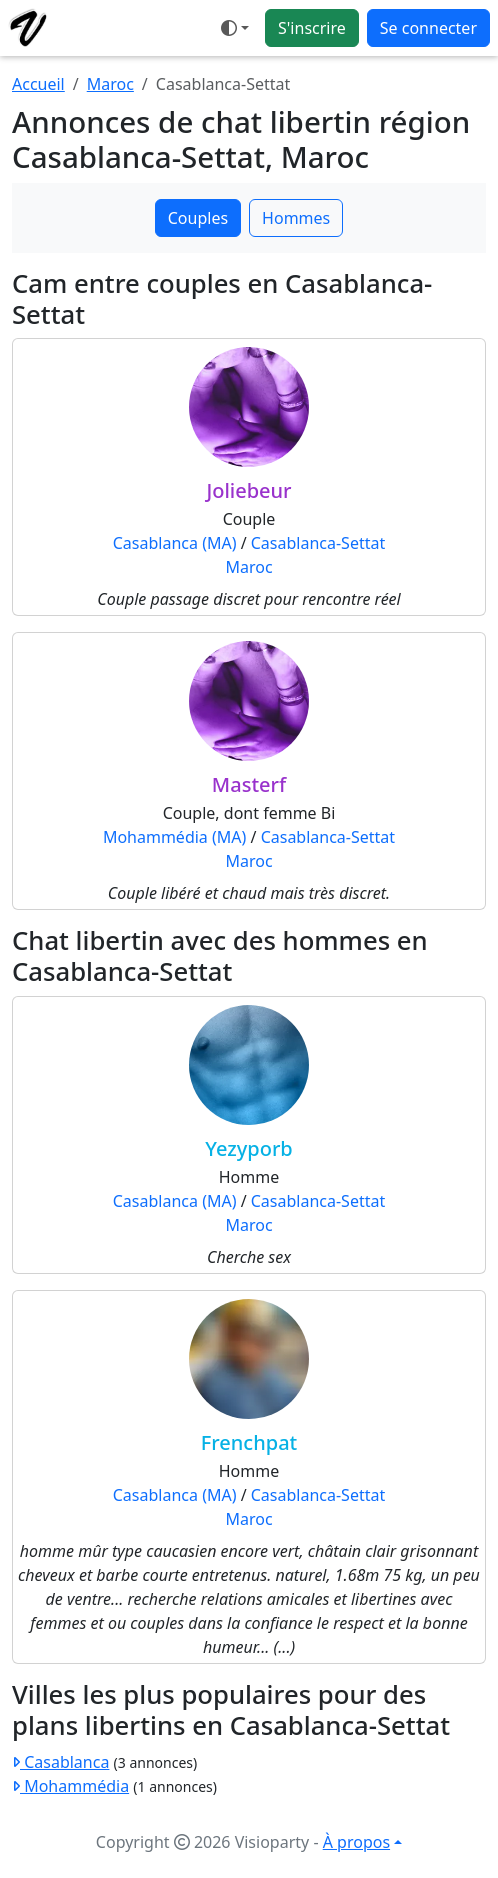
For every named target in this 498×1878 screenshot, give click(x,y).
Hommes (296, 218)
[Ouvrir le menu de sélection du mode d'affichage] (235, 28)
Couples (198, 218)
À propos (356, 1842)
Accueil (38, 84)
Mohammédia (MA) (174, 837)
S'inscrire (312, 28)
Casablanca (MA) (175, 543)
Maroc (110, 84)
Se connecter (428, 28)
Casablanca (60, 1762)
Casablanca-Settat (318, 543)
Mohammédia (70, 1786)
